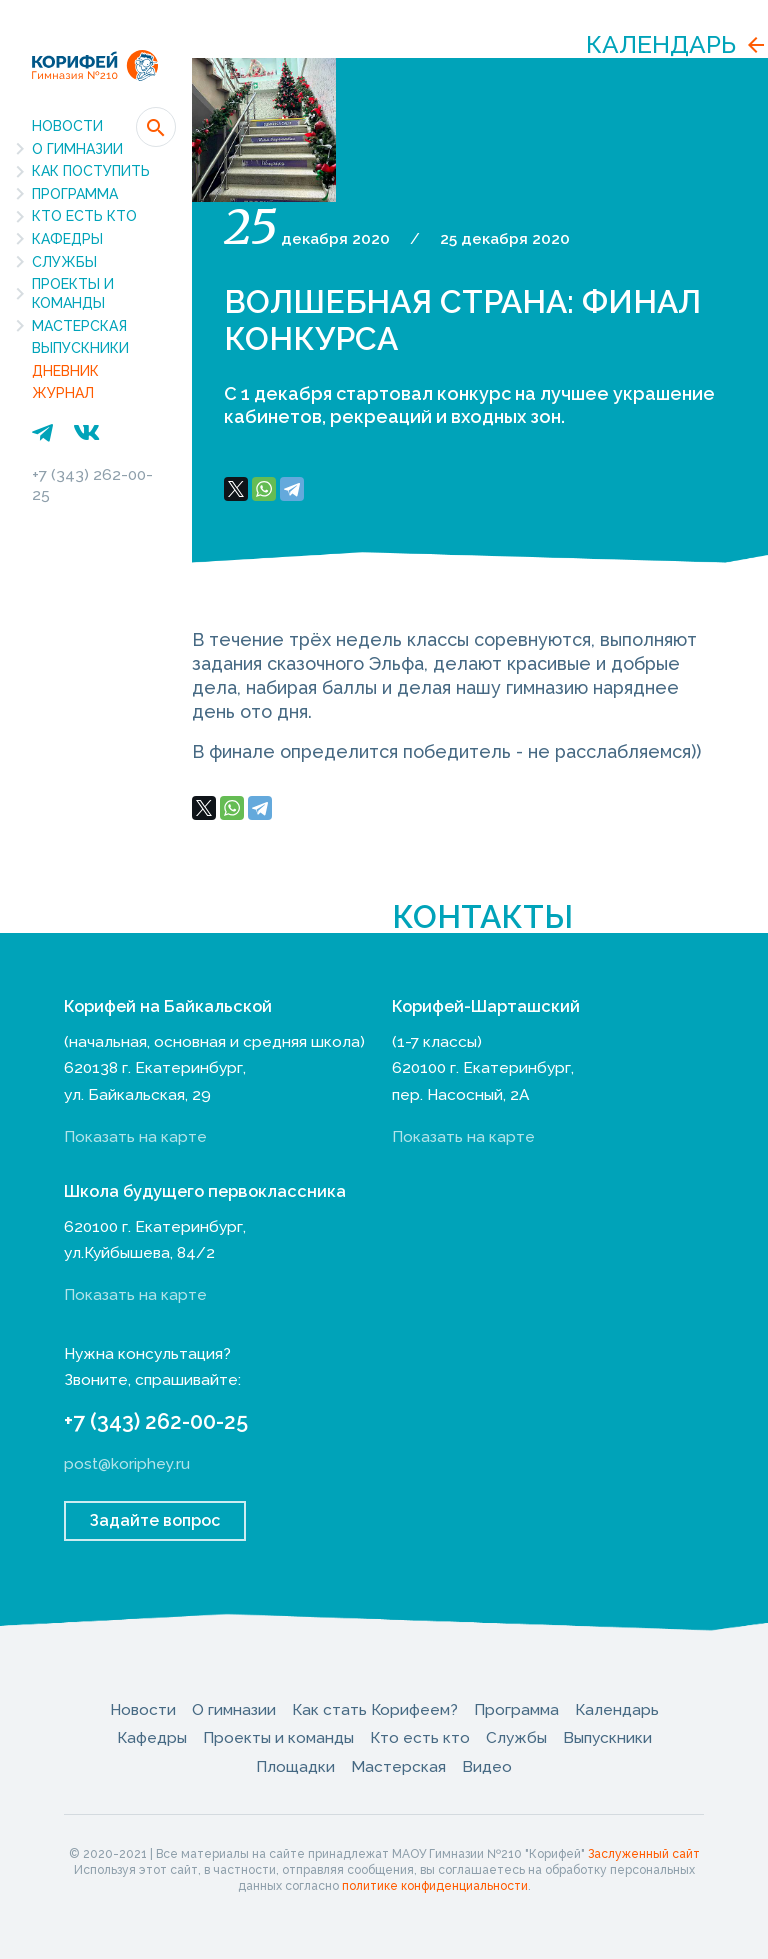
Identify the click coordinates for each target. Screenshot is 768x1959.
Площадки (295, 1766)
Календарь (661, 45)
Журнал (63, 393)
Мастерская (79, 326)
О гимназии (77, 149)
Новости (67, 126)
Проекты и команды (73, 293)
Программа (75, 194)
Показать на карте (135, 1136)
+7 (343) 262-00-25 (156, 1421)
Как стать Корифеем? (375, 1709)
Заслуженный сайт (644, 1854)
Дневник (65, 371)
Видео (487, 1766)
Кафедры (67, 239)
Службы (64, 262)
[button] (156, 127)
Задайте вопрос (155, 1520)
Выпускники (80, 348)
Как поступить (91, 171)
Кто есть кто (84, 216)
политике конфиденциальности (435, 1886)
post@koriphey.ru (127, 1463)
